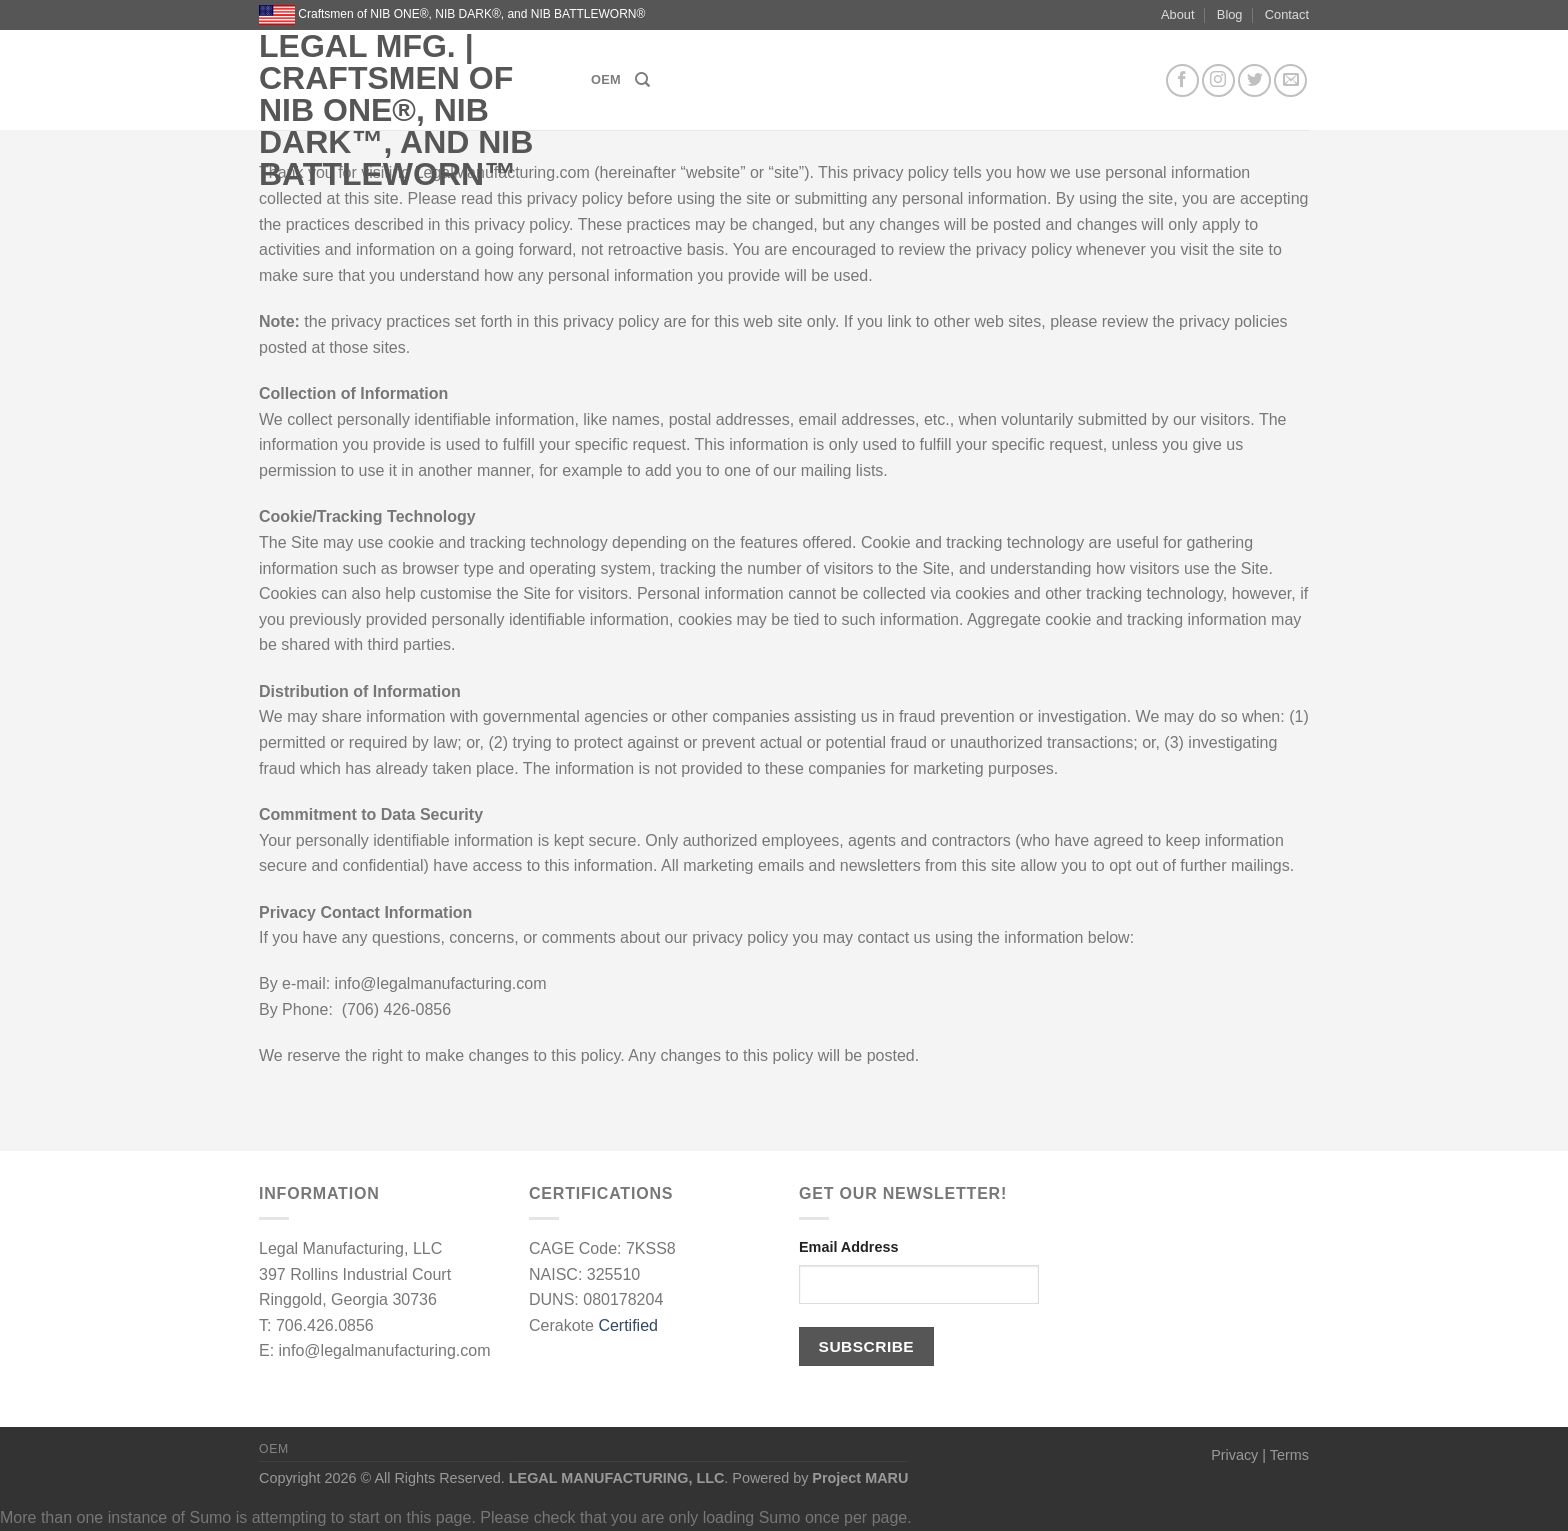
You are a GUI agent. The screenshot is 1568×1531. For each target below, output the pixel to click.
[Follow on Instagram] (1218, 80)
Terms (1289, 1455)
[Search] (642, 80)
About (1177, 14)
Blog (1230, 14)
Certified (628, 1325)
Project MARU (860, 1478)
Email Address (848, 1247)
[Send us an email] (1290, 80)
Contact (1287, 14)
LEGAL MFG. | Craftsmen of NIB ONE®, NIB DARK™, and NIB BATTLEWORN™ (396, 110)
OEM (606, 79)
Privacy (1234, 1455)
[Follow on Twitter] (1254, 80)
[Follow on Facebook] (1182, 80)
